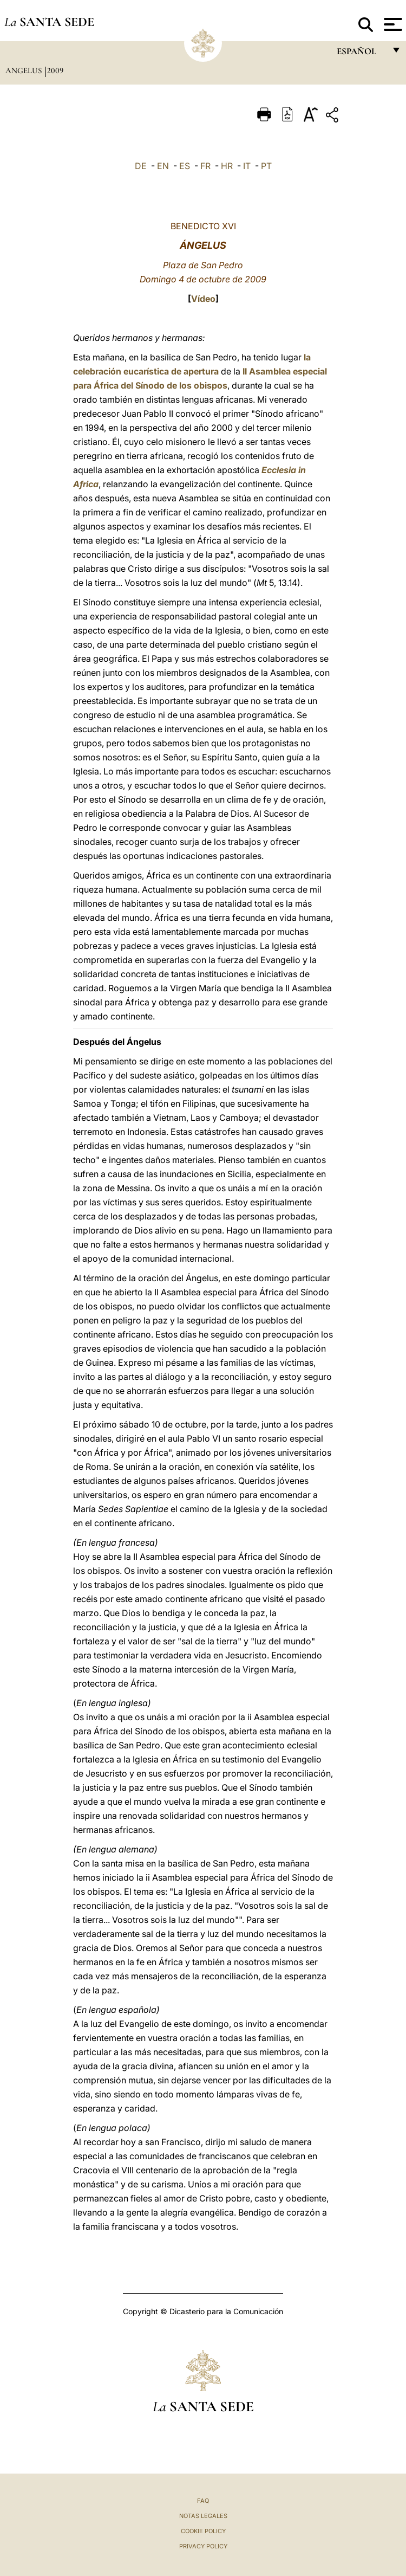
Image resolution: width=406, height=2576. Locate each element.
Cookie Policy (203, 2531)
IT (247, 165)
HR (227, 165)
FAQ (203, 2500)
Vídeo (203, 298)
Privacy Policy (203, 2546)
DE (141, 165)
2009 (55, 70)
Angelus (24, 70)
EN (163, 165)
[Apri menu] (391, 24)
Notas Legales (203, 2516)
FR (205, 165)
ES (184, 165)
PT (266, 165)
